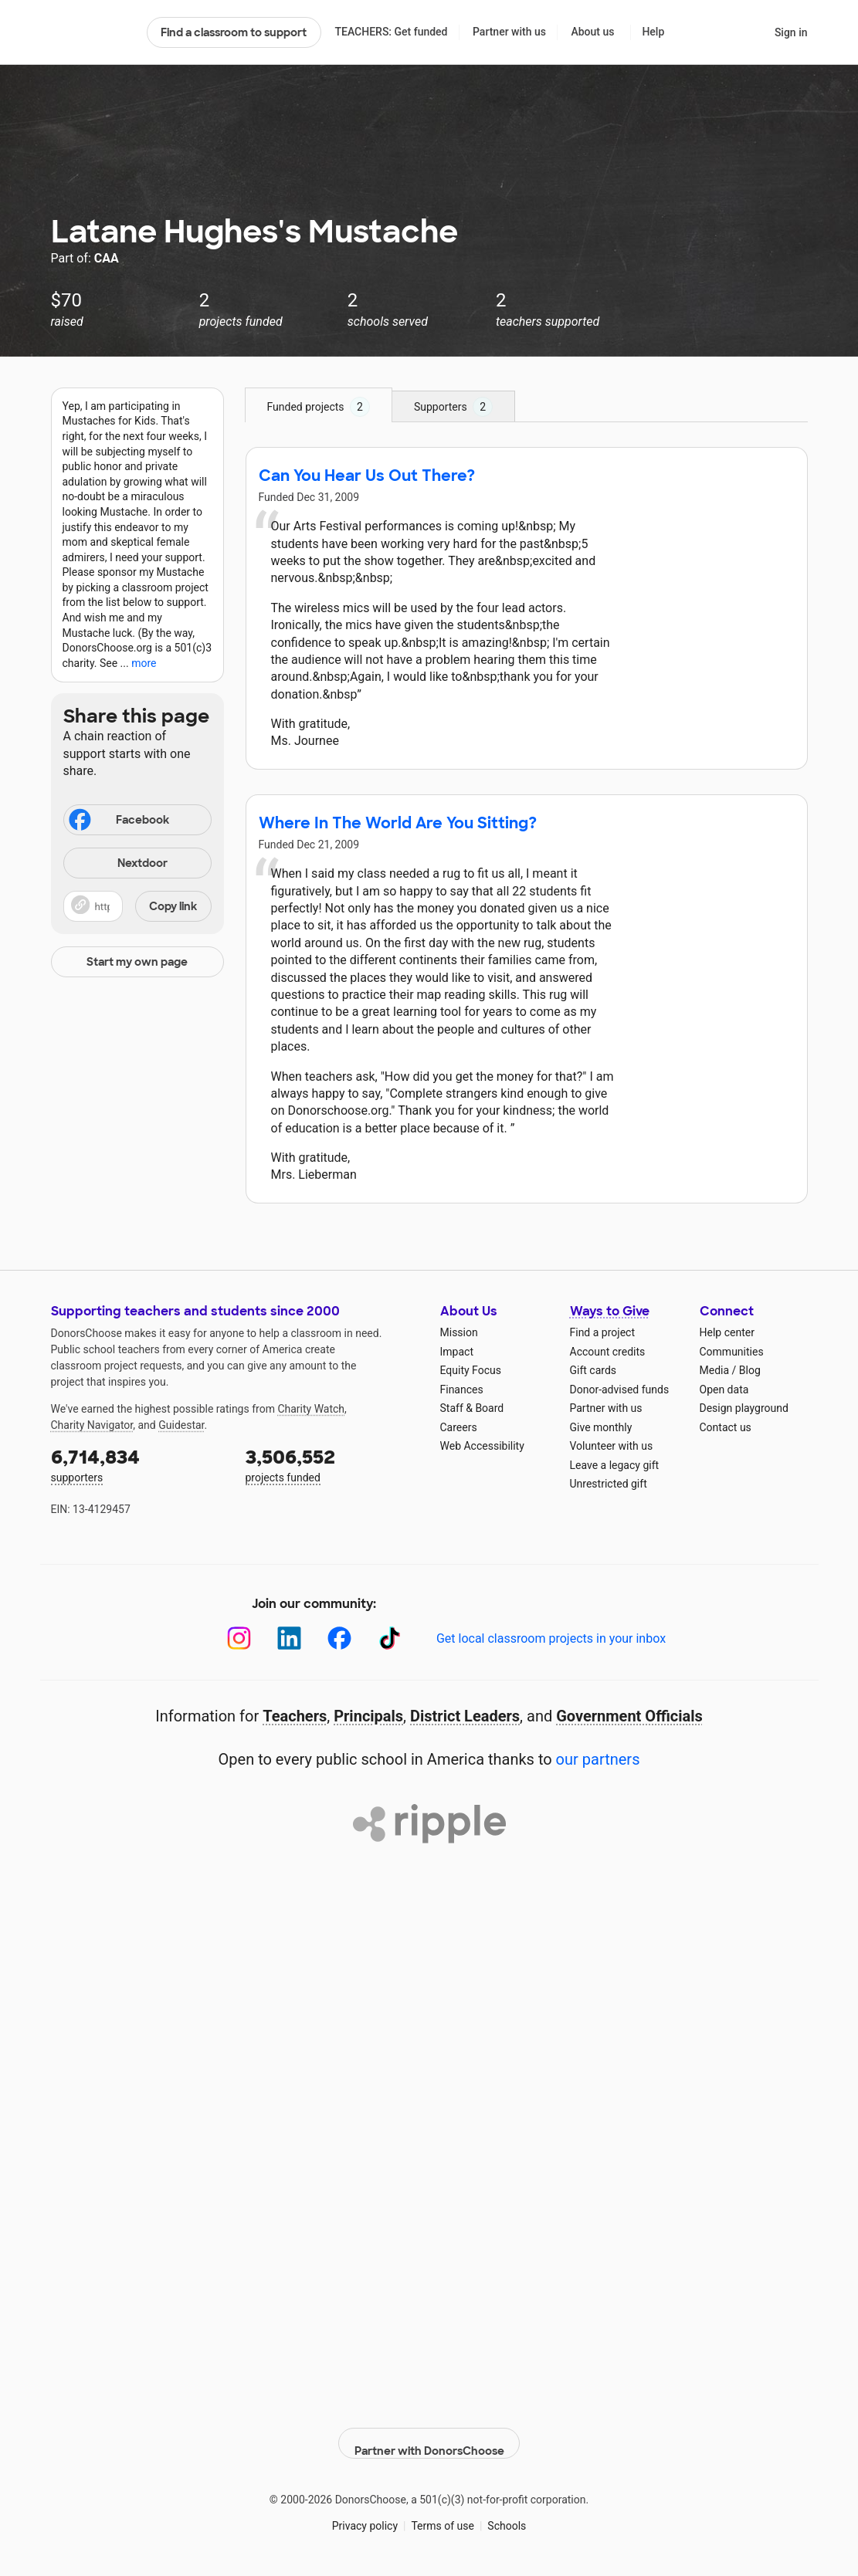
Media (715, 1370)
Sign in (791, 32)
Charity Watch (310, 1409)
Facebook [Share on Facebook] (118, 821)
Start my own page (137, 962)
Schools (506, 2514)
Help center (727, 1332)
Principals (368, 1716)
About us (592, 31)
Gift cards (593, 1370)
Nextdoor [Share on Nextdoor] (118, 864)
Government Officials (629, 1716)
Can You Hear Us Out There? (367, 475)
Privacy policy (365, 2514)
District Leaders (465, 1716)
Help (653, 31)
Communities (732, 1352)
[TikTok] (390, 1638)
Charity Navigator (92, 1425)
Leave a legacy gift (615, 1465)
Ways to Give (609, 1311)
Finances (461, 1389)
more (143, 663)
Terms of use (442, 2514)
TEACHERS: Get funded (390, 31)
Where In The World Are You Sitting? (398, 823)
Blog (750, 1370)
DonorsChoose (92, 32)
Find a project (602, 1332)
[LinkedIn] (289, 1638)
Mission (459, 1332)
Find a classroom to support (234, 32)
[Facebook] (339, 1638)
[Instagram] (239, 1638)
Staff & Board (472, 1408)
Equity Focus (470, 1370)
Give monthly (601, 1427)
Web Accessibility (482, 1446)
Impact (456, 1352)
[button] (137, 906)
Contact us (725, 1427)
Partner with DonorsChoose (429, 2432)
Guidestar (181, 1425)
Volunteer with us (611, 1446)
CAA (106, 258)
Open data (724, 1389)
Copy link (173, 906)
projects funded (332, 1464)
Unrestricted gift (608, 1484)
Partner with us (509, 31)
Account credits (608, 1352)
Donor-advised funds (620, 1389)
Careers (458, 1427)
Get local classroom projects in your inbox (551, 1638)
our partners (598, 1759)
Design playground (744, 1408)
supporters (137, 1464)
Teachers (295, 1716)
